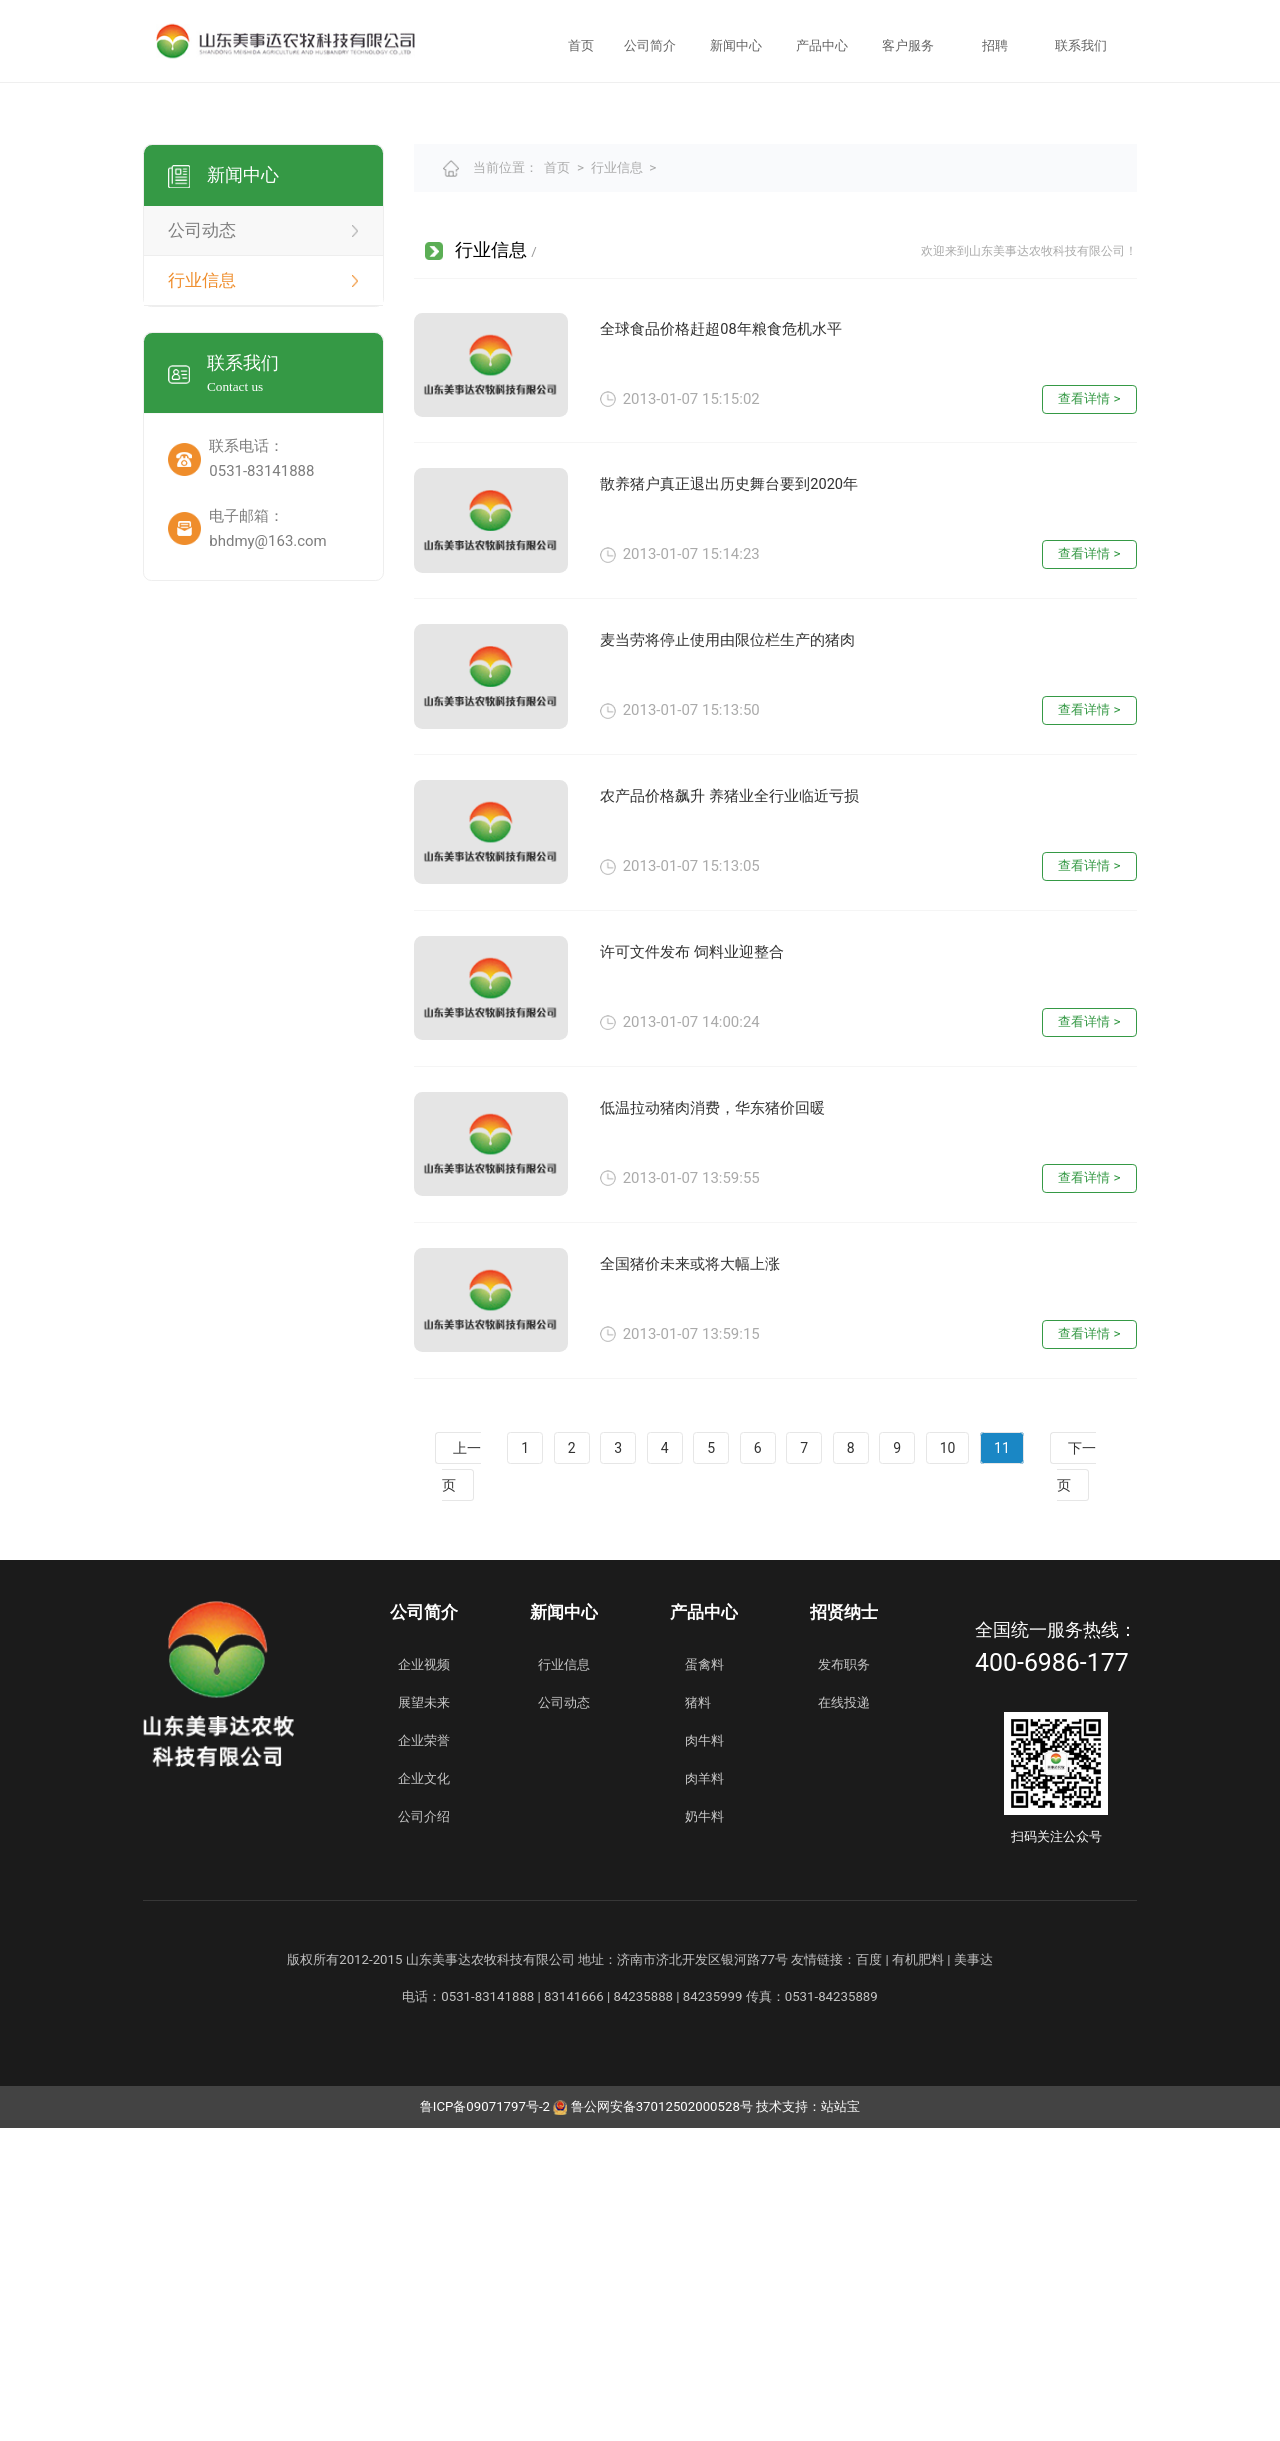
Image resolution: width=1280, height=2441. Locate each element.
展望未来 (424, 2015)
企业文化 (424, 2091)
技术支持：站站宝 (808, 2420)
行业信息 (617, 481)
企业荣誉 (424, 2053)
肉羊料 (704, 2091)
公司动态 (564, 2015)
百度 (869, 2272)
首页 (581, 45)
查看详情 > (1089, 711)
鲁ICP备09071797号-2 (485, 2420)
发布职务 (844, 1977)
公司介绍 (424, 2130)
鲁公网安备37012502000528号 (653, 2420)
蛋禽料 (704, 1977)
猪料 (698, 2015)
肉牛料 (704, 2053)
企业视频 (424, 1977)
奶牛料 (704, 2130)
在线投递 (844, 2015)
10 (948, 1761)
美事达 (973, 2272)
